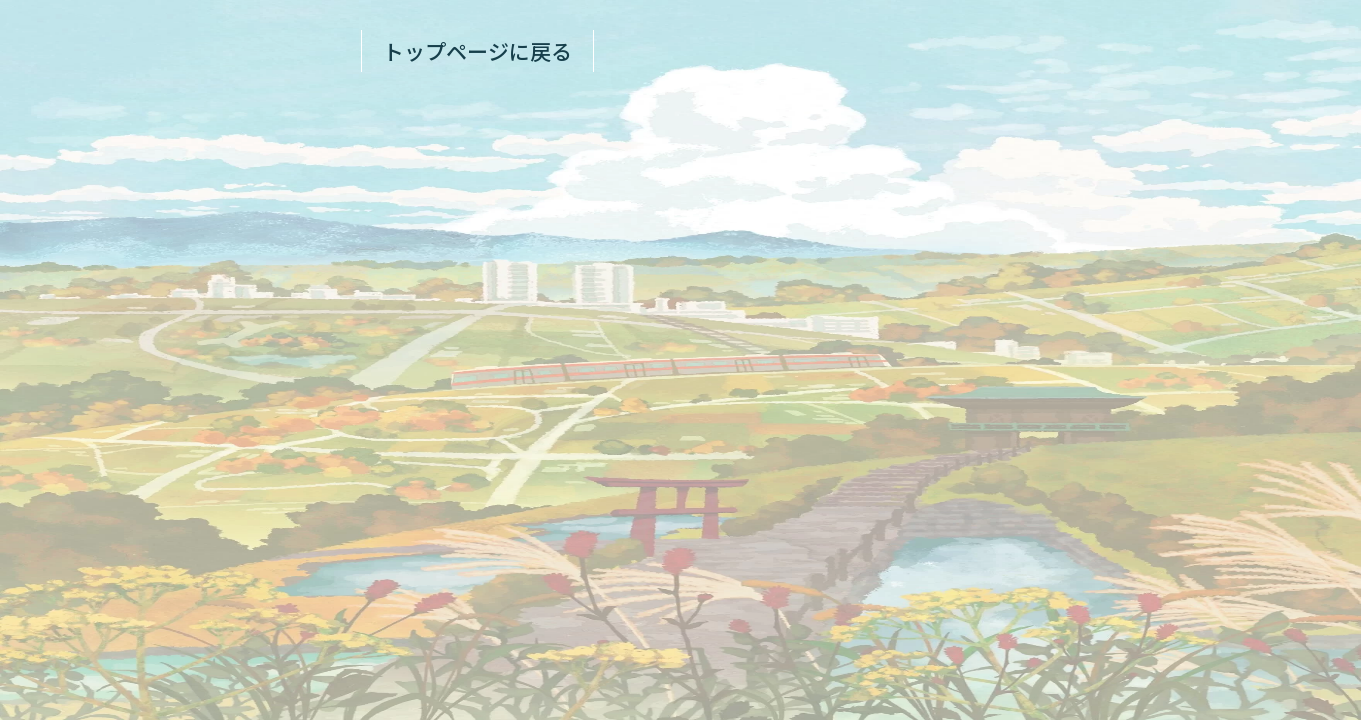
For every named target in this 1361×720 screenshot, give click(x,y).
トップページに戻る (477, 51)
